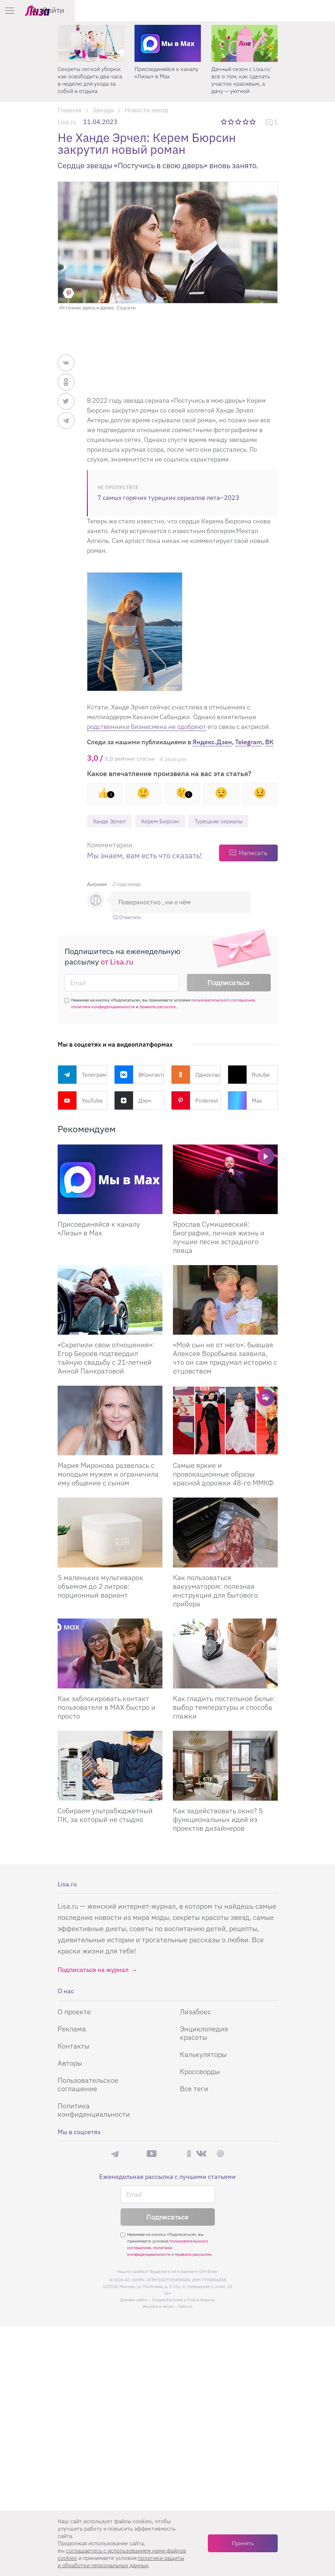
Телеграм (82, 1075)
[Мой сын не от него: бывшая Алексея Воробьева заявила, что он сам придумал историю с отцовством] (225, 1300)
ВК (269, 742)
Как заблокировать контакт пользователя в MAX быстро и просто (106, 1707)
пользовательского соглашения (223, 1000)
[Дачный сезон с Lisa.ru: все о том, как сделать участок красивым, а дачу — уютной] (244, 43)
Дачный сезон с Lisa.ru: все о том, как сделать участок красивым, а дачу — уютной (241, 79)
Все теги (194, 2089)
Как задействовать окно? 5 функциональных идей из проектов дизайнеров (218, 1820)
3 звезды (238, 122)
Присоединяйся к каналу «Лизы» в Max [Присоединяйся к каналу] (99, 1229)
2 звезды (231, 122)
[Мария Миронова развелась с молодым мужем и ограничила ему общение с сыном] (110, 1421)
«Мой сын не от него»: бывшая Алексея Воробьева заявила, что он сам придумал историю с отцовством (225, 1358)
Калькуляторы (203, 2055)
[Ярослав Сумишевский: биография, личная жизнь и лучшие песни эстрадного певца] (225, 1180)
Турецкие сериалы (231, 821)
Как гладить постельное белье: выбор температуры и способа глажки (224, 1707)
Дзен (132, 1101)
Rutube (249, 1075)
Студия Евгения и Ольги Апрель (183, 2300)
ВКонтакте (139, 1075)
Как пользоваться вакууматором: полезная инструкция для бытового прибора (215, 1591)
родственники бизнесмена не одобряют (146, 727)
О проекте (74, 2012)
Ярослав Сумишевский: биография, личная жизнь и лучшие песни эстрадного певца (218, 1238)
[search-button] (294, 10)
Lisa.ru (67, 122)
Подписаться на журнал (93, 1970)
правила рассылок (157, 1007)
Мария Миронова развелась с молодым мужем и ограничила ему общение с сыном (108, 1474)
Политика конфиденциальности (94, 2110)
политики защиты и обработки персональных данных (121, 2561)
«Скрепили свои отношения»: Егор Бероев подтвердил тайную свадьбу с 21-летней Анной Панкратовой (106, 1358)
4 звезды (246, 122)
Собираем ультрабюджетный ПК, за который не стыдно (105, 1816)
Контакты (73, 2046)
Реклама (72, 2029)
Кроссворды (200, 2072)
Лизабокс (195, 2012)
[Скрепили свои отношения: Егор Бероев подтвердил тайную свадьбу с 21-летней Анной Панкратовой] (110, 1300)
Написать (253, 853)
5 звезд (253, 122)
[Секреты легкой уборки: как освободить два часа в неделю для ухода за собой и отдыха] (91, 43)
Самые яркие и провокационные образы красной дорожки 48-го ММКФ (223, 1474)
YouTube (80, 1101)
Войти (314, 10)
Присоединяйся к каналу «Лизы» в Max (166, 72)
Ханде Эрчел (111, 821)
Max (245, 1101)
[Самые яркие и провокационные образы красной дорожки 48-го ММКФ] (225, 1421)
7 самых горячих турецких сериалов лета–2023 (168, 498)
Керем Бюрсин (167, 821)
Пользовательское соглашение (88, 2085)
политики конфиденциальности (103, 1007)
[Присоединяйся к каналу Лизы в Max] (110, 1180)
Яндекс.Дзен (212, 742)
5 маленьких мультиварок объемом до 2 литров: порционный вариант (100, 1586)
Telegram (248, 742)
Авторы (70, 2063)
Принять (243, 2543)
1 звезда (224, 122)
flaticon (185, 2307)
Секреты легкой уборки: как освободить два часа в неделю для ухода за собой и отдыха (90, 79)
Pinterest (194, 1101)
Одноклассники (196, 1075)
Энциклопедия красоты (204, 2034)
